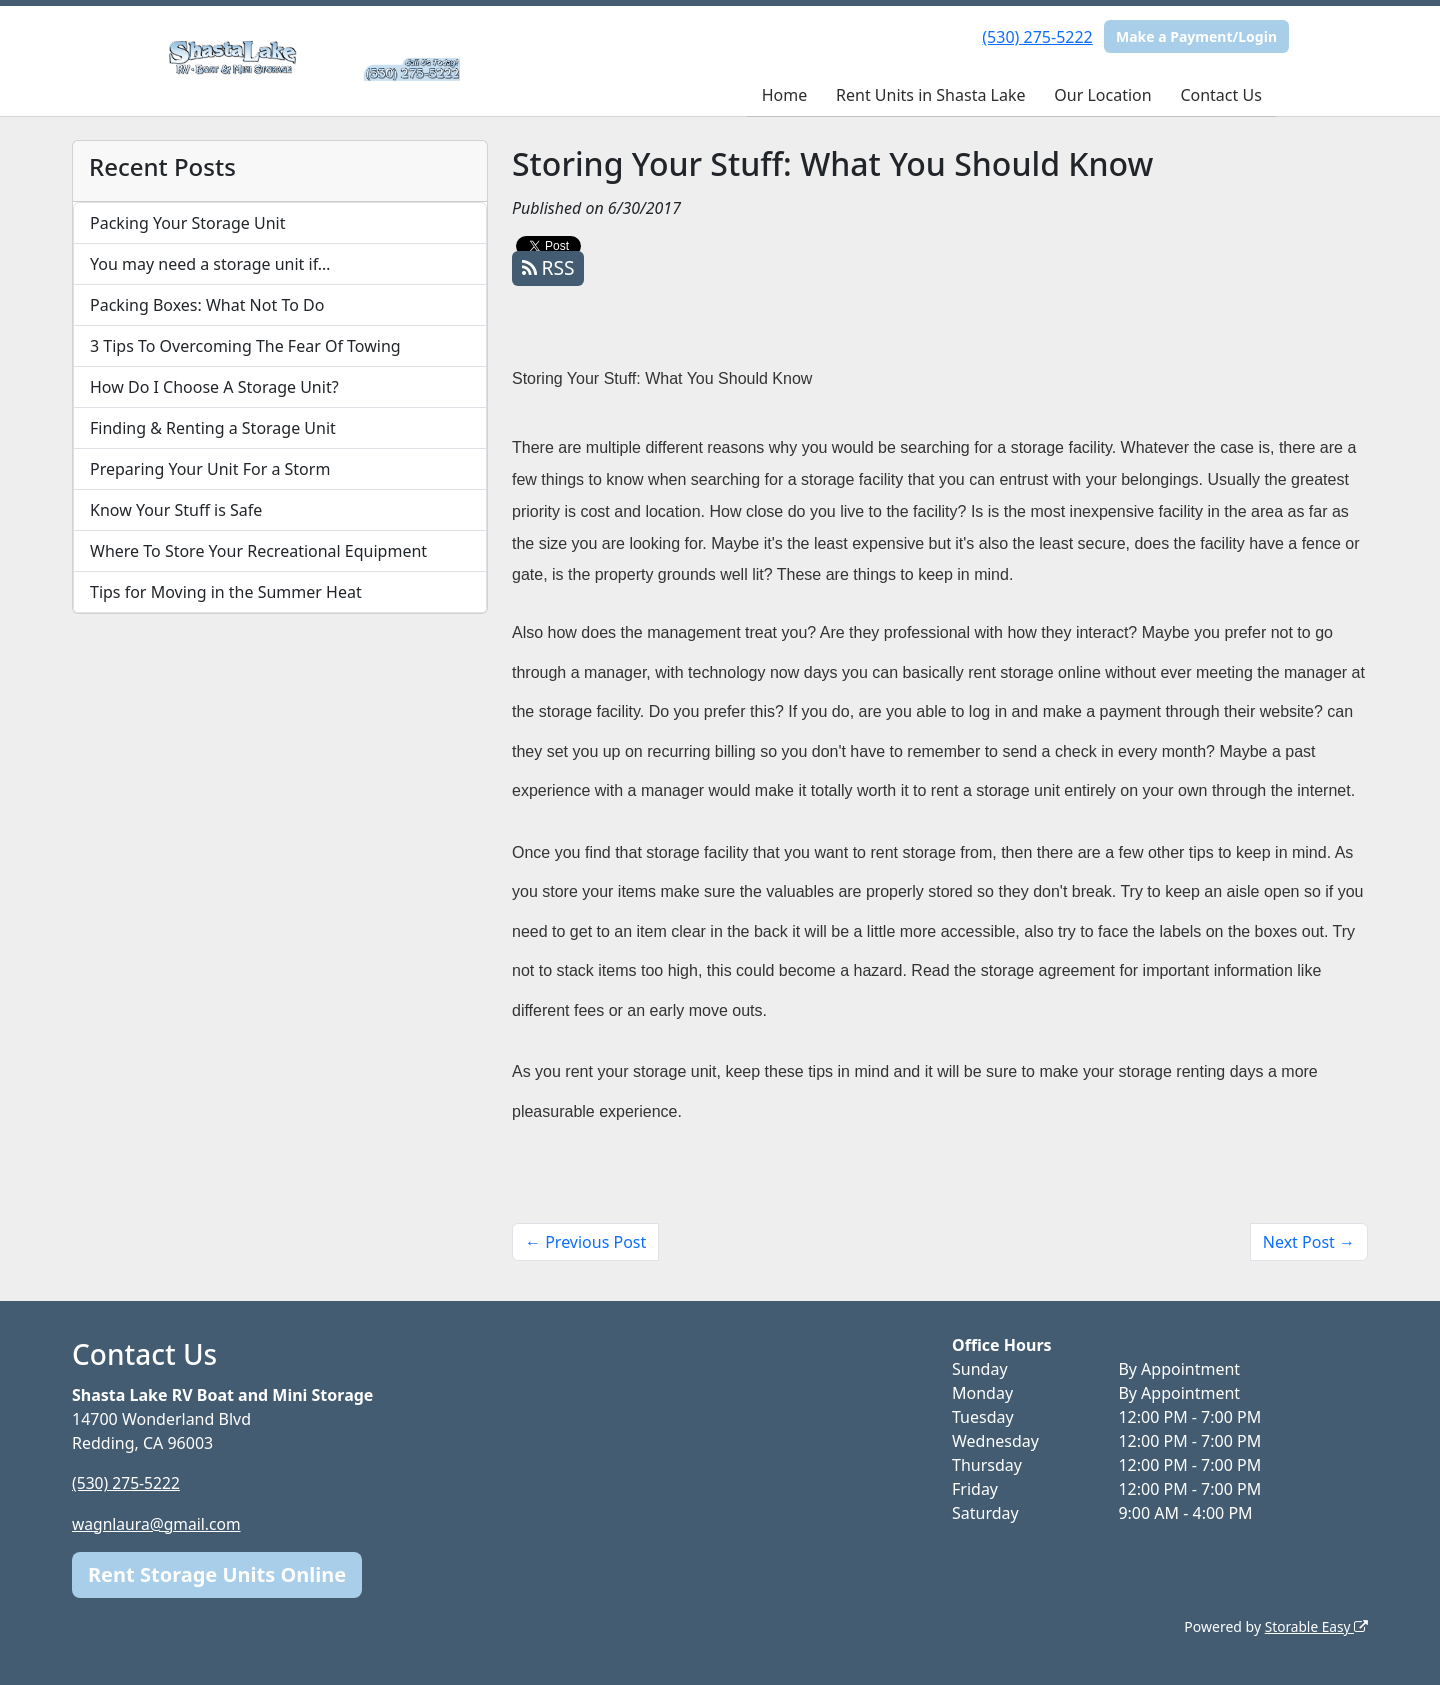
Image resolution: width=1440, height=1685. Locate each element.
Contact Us (1220, 95)
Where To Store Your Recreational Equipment (258, 551)
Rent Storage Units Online (217, 1573)
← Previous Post (585, 1242)
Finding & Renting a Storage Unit (213, 428)
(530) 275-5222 (1037, 37)
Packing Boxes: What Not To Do (207, 305)
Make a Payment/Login (1196, 36)
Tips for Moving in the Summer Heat (226, 592)
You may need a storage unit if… (210, 264)
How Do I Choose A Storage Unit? (214, 387)
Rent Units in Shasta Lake (930, 95)
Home (785, 95)
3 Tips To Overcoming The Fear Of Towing (245, 346)
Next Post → (1309, 1242)
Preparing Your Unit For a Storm (210, 469)
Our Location (1102, 95)
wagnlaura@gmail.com (158, 1523)
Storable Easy (1315, 1625)
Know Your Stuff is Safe (176, 510)
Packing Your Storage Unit (188, 223)
